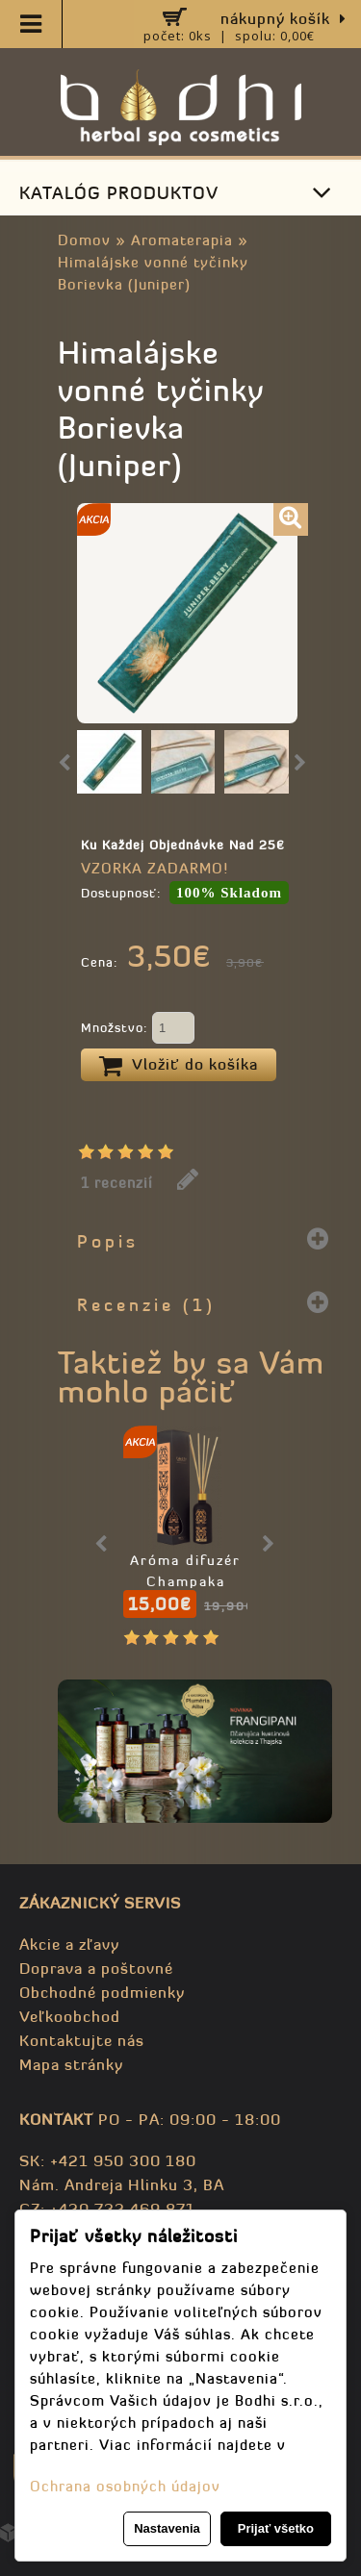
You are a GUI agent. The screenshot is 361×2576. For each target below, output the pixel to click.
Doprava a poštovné (96, 1968)
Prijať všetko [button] (276, 2528)
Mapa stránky (71, 2064)
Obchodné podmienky (102, 1992)
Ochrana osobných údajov (125, 2486)
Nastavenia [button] (167, 2528)
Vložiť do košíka (178, 1065)
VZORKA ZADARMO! (154, 868)
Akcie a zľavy (69, 1944)
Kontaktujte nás (81, 2040)
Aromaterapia (182, 240)
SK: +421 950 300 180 (107, 2160)
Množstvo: (137, 1029)
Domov (84, 240)
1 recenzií (117, 1183)
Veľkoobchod (69, 2016)
